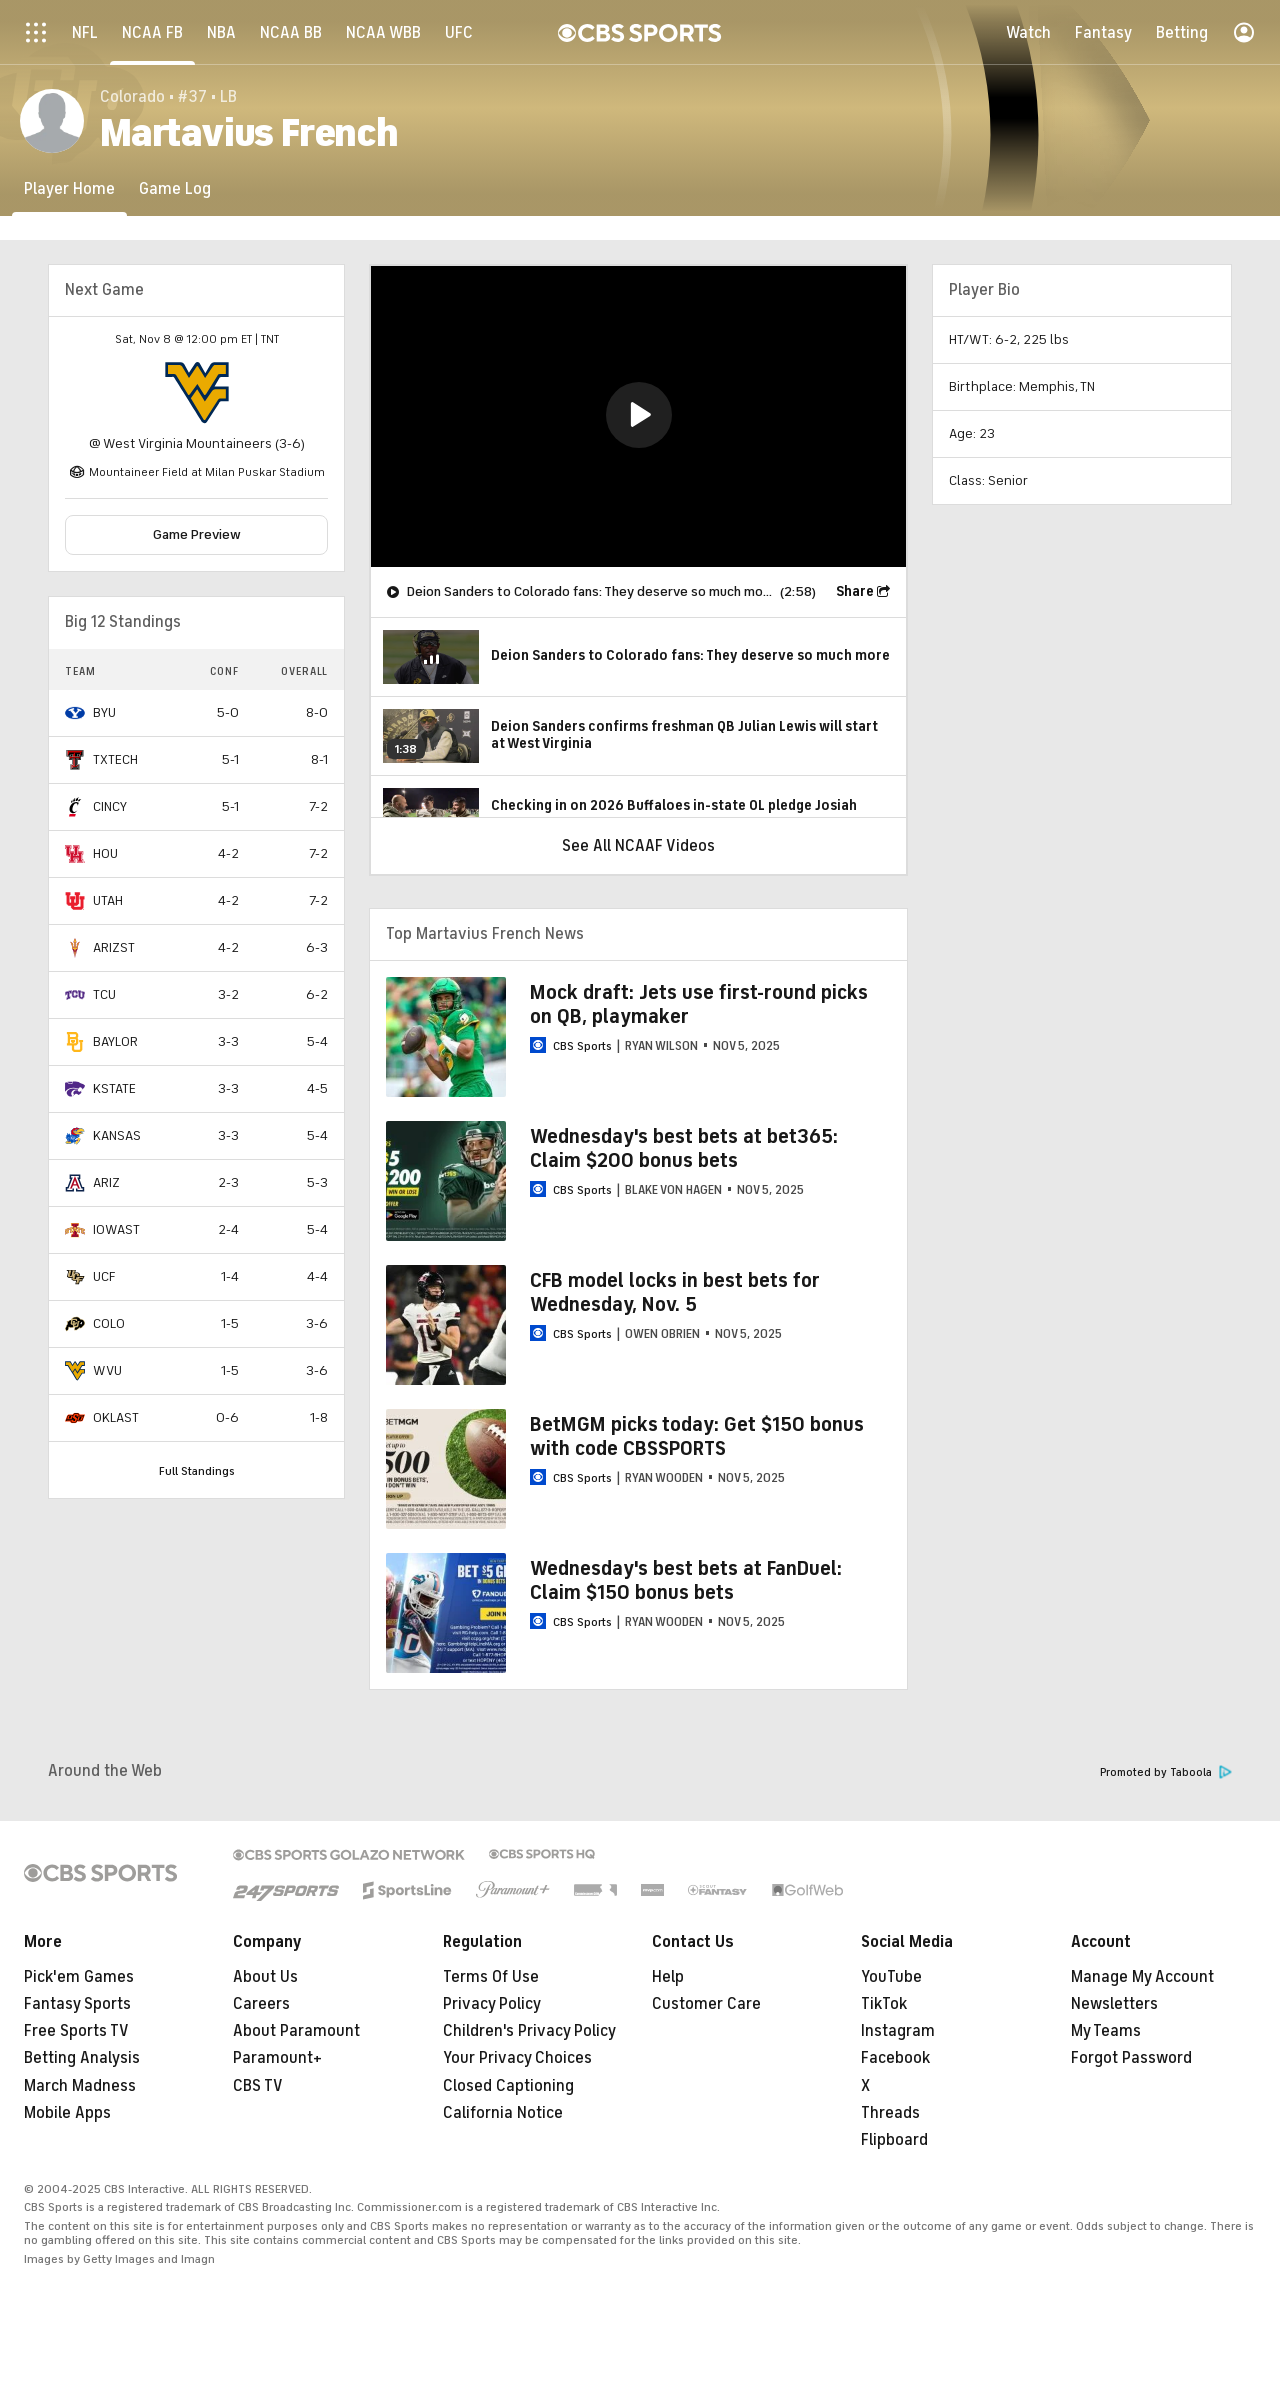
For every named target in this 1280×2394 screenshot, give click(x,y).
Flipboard (894, 2140)
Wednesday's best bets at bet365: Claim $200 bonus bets (684, 1148)
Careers (261, 2004)
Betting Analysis (82, 2058)
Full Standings (197, 1471)
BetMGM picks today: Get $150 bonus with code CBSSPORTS (697, 1436)
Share (855, 591)
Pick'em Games (79, 1977)
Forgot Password (1131, 2058)
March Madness (80, 2086)
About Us (265, 1977)
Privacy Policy (492, 2004)
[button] (639, 415)
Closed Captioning (508, 2086)
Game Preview (197, 534)
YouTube (891, 1977)
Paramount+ (277, 2058)
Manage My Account (1142, 1977)
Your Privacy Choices (517, 2058)
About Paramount (296, 2031)
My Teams (1106, 2031)
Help (668, 1977)
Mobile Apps (67, 2113)
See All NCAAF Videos (638, 846)
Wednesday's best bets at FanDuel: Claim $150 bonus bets (686, 1580)
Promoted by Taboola (1166, 1772)
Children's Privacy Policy (529, 2031)
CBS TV (258, 2086)
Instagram (898, 2031)
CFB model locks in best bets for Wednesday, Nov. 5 (675, 1292)
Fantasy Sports (77, 2004)
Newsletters (1114, 2004)
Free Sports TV (76, 2031)
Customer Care (706, 2004)
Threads (890, 2113)
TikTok (884, 2004)
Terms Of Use (491, 1977)
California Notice (503, 2113)
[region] (638, 416)
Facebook (895, 2058)
